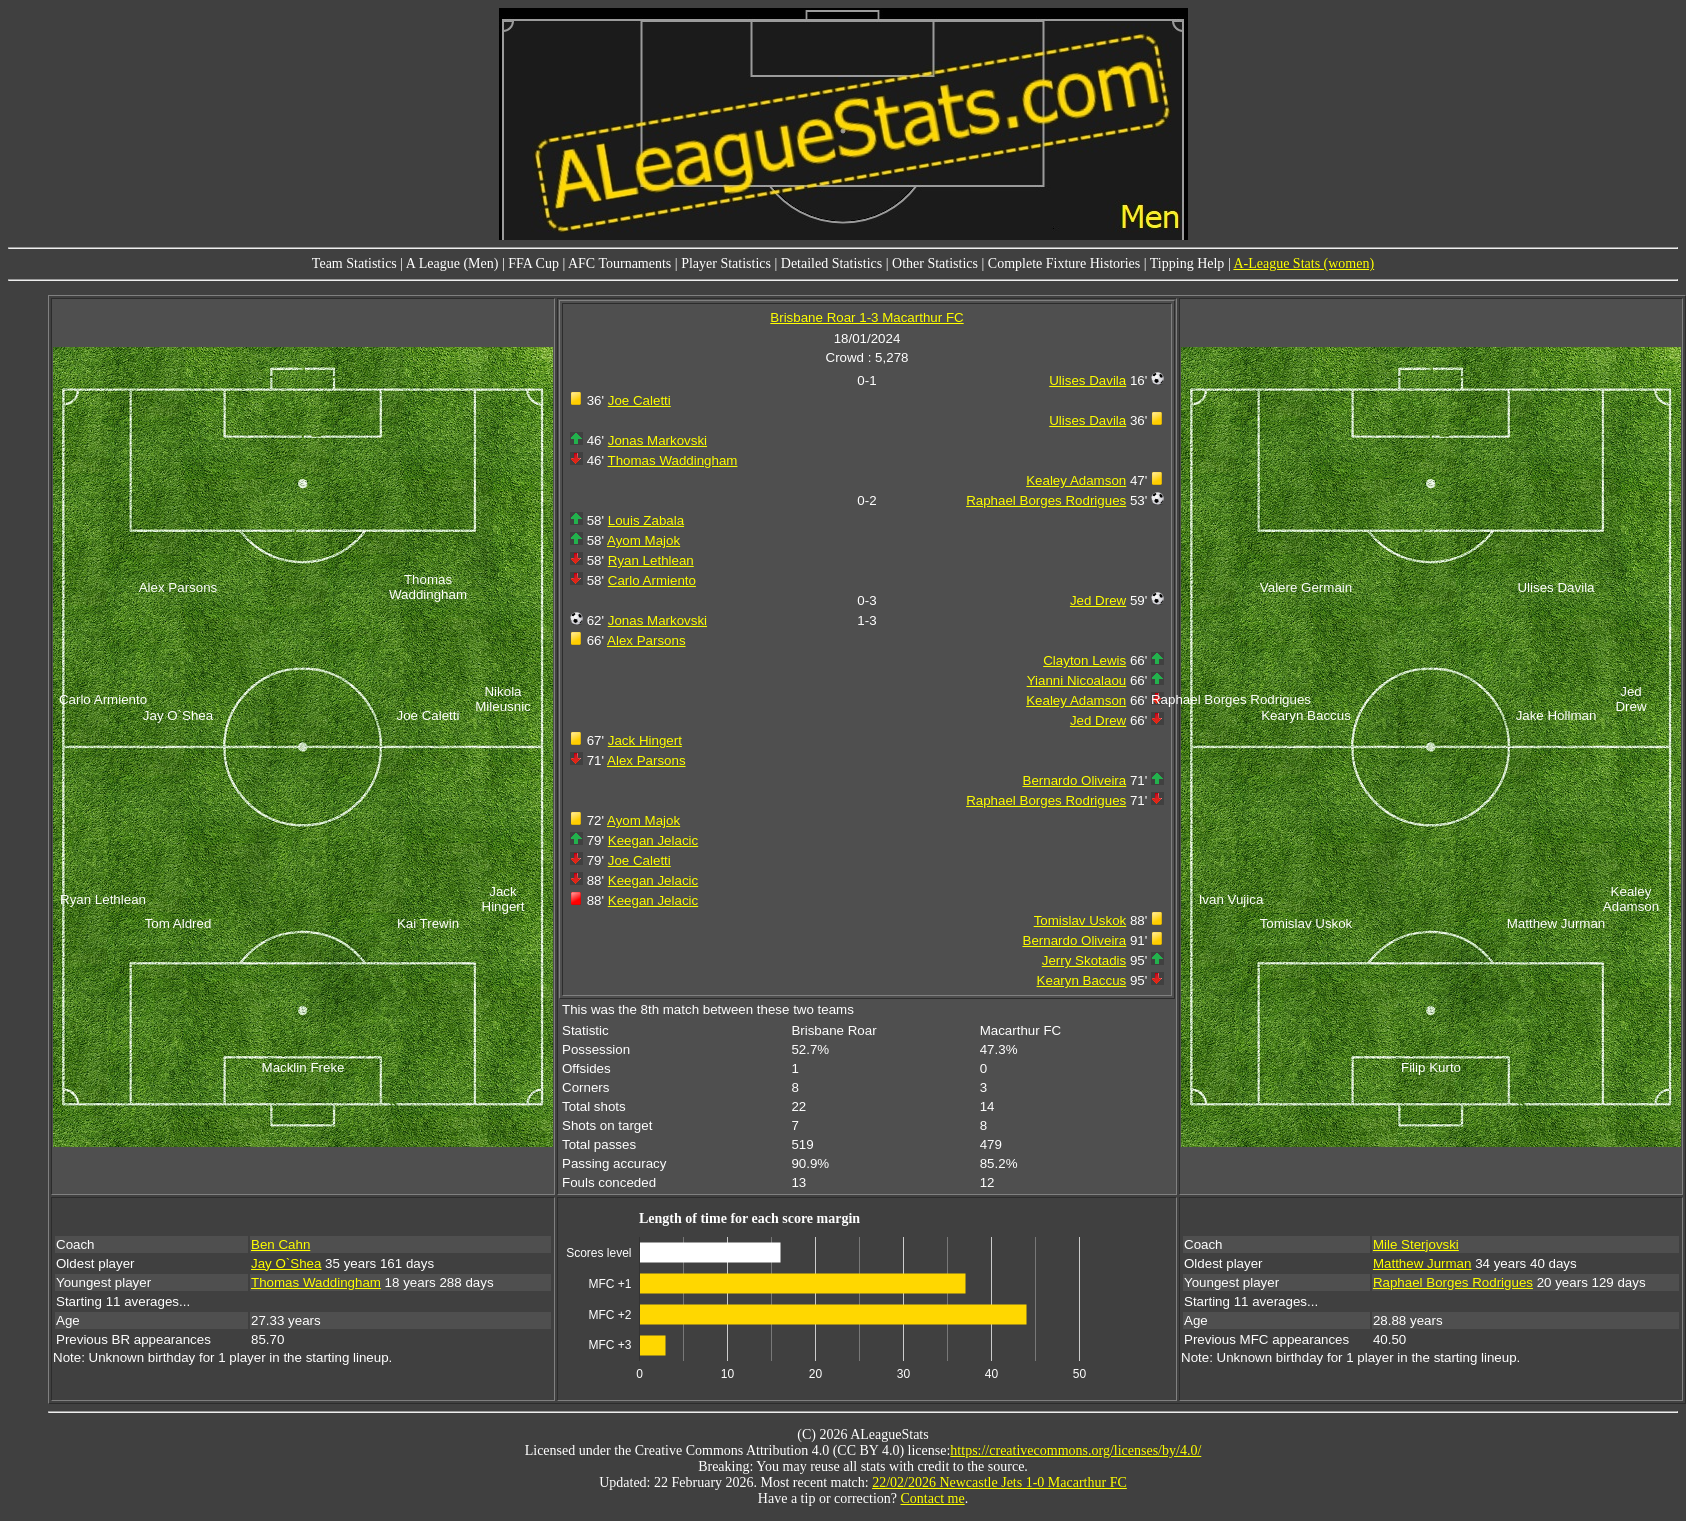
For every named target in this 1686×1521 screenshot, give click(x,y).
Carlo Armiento (652, 580)
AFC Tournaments (619, 263)
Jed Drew (1098, 600)
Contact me (933, 1498)
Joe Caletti (639, 400)
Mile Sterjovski (1416, 1244)
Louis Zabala (646, 520)
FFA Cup (533, 263)
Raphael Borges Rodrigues (1046, 500)
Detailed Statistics (831, 263)
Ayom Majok (643, 540)
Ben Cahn (280, 1244)
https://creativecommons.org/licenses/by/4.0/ (1075, 1450)
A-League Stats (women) (1303, 263)
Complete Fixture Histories (1064, 263)
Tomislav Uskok (1080, 920)
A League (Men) (452, 263)
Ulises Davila (1087, 380)
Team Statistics (354, 263)
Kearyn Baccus (1082, 980)
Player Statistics (726, 263)
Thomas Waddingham (673, 460)
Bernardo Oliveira (1075, 780)
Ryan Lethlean (651, 560)
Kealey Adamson (1076, 480)
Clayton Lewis (1084, 660)
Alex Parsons (646, 640)
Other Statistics (935, 263)
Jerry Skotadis (1084, 960)
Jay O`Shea (286, 1263)
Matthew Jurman (1422, 1263)
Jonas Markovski (657, 440)
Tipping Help (1187, 263)
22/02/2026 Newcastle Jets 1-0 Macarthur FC (999, 1482)
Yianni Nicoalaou (1077, 680)
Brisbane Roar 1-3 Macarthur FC (866, 317)
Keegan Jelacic (653, 840)
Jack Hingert (645, 740)
